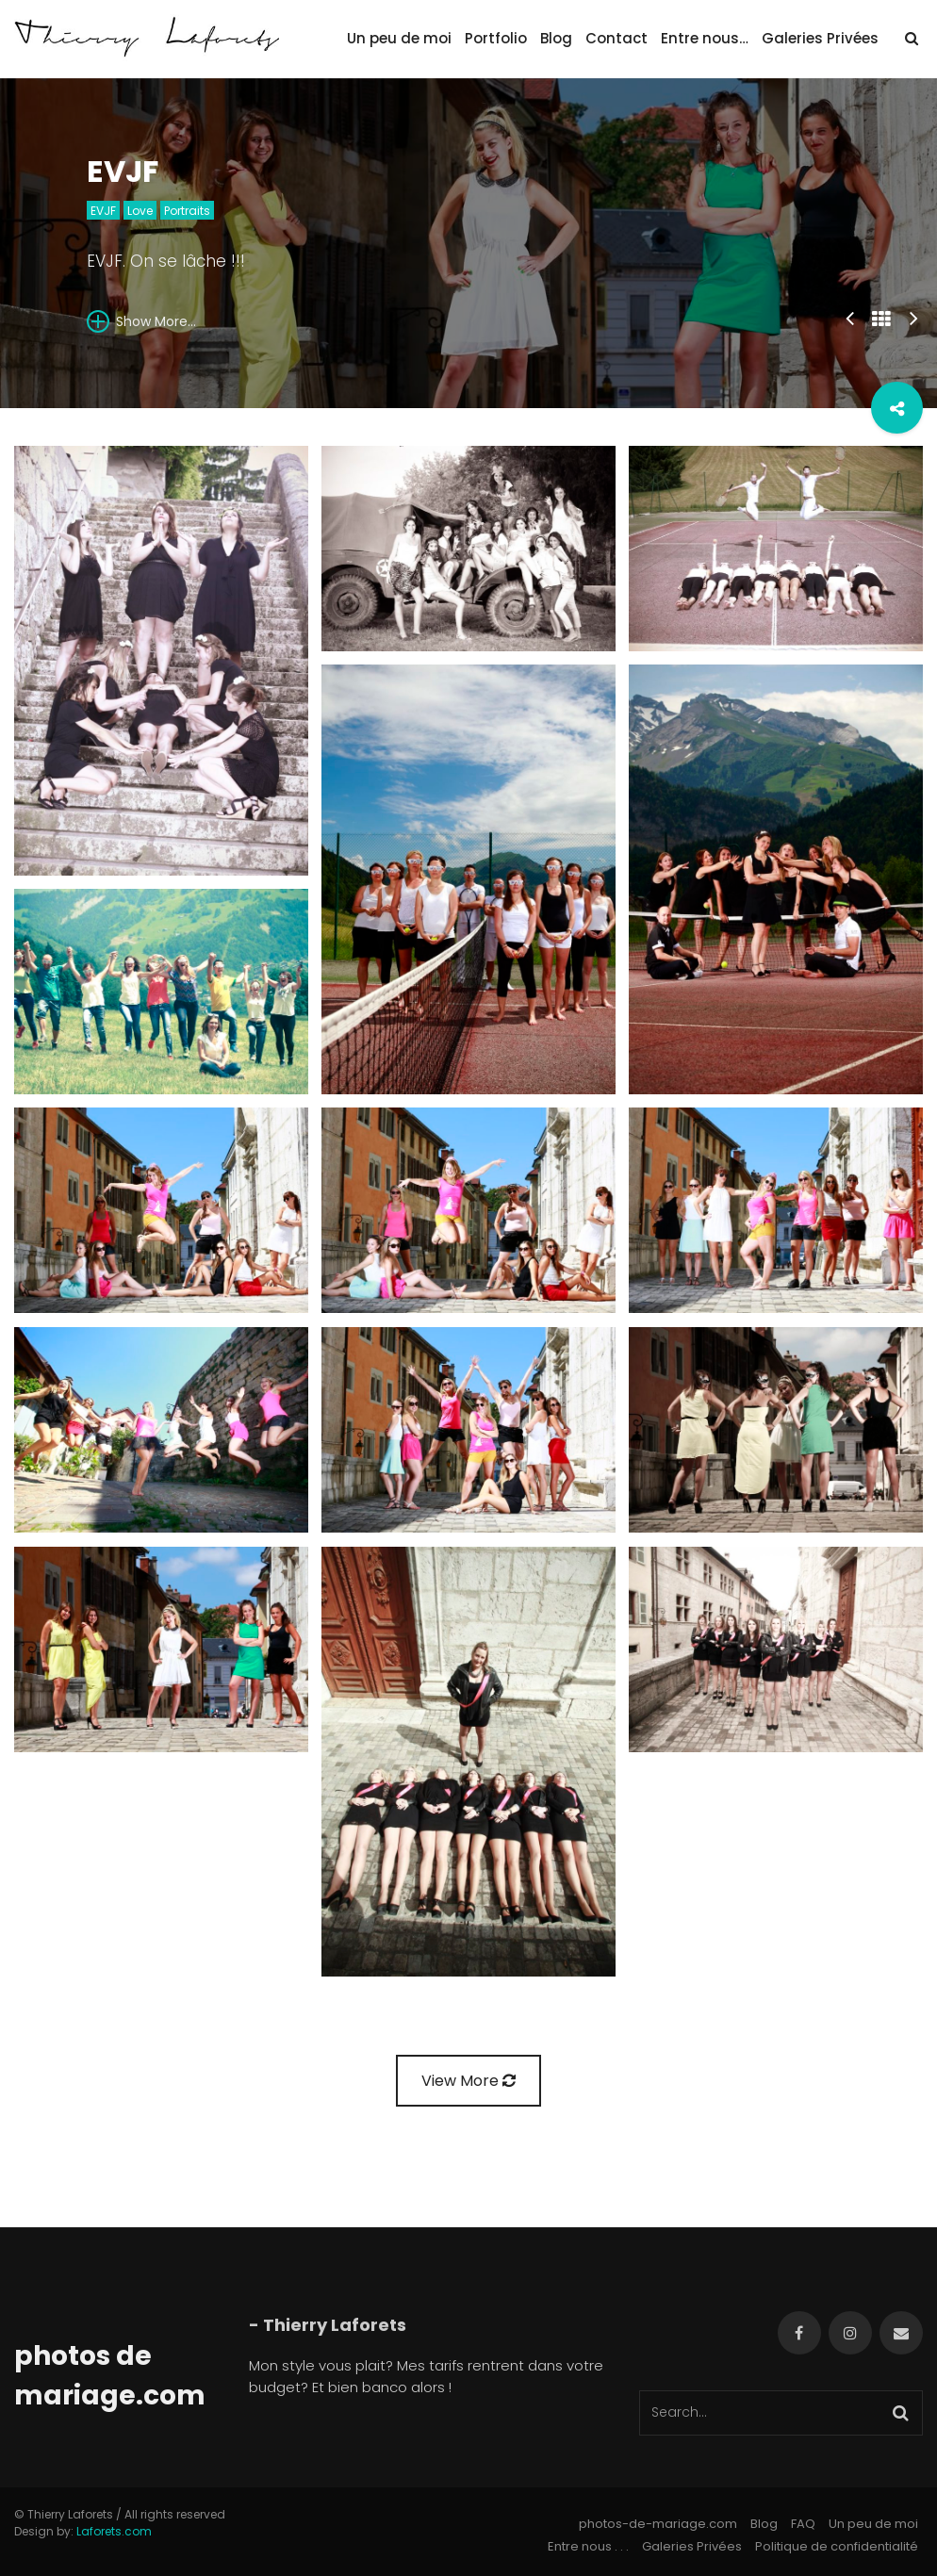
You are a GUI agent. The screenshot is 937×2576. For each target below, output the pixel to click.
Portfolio (496, 38)
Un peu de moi (399, 38)
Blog (556, 38)
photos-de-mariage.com (658, 2524)
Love (140, 211)
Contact (616, 38)
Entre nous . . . (588, 2546)
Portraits (187, 211)
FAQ (803, 2524)
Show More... (141, 321)
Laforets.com (114, 2531)
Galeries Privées (820, 38)
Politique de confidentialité (836, 2546)
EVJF (103, 211)
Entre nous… (704, 38)
